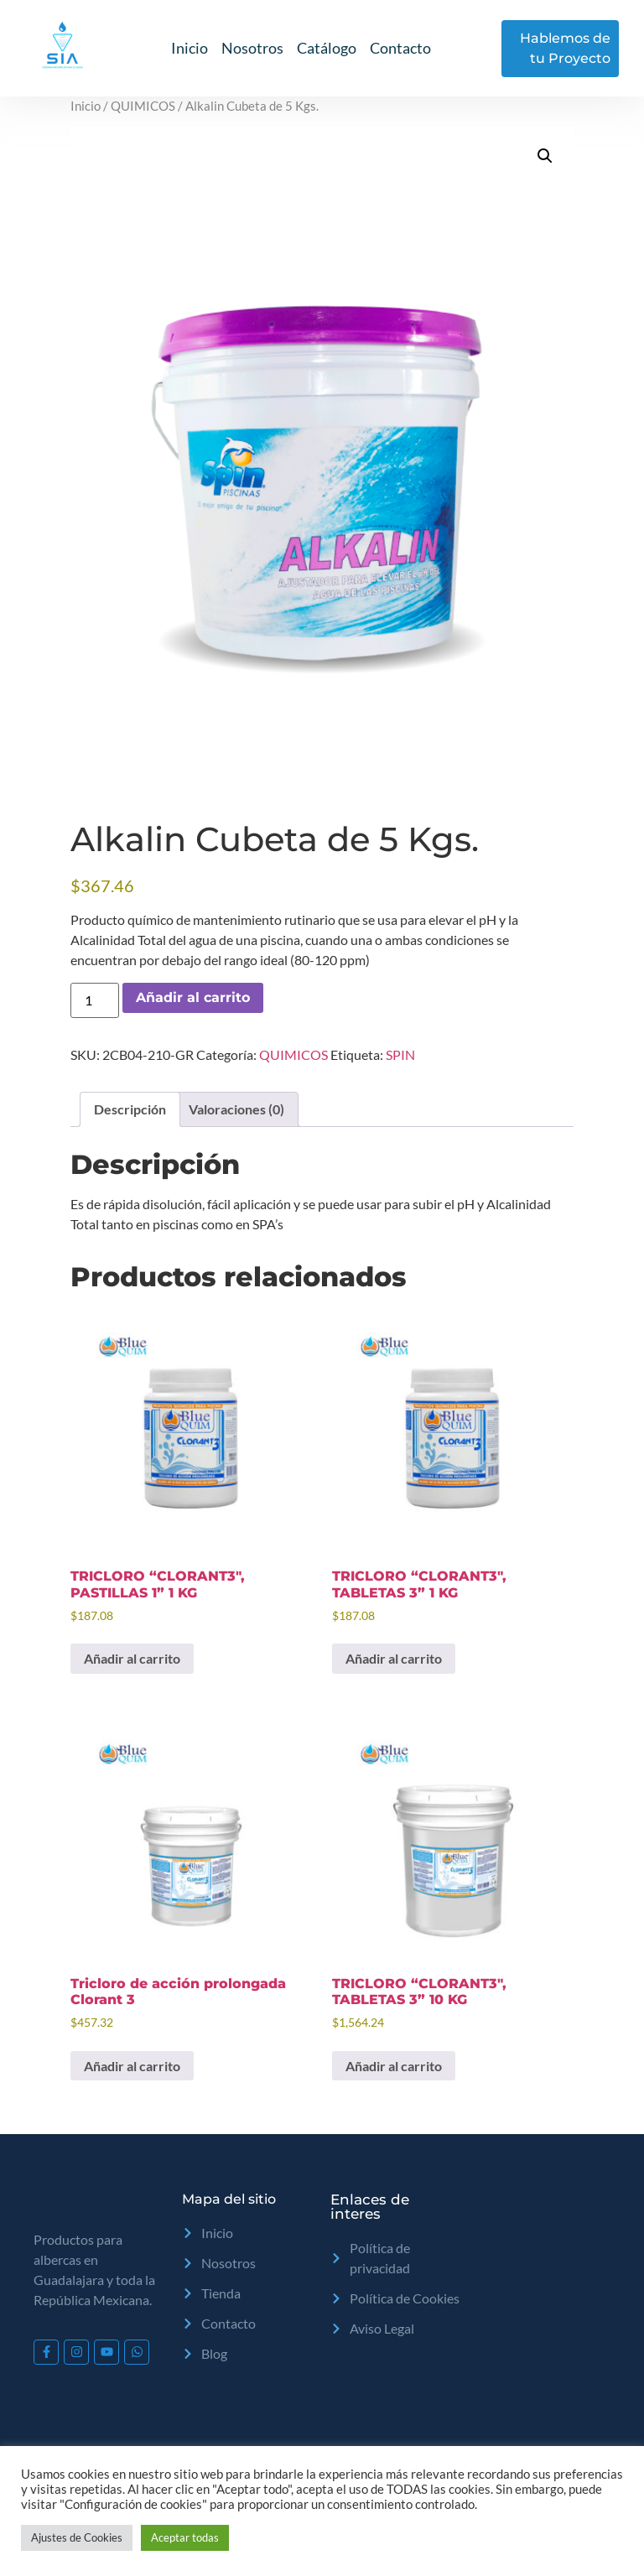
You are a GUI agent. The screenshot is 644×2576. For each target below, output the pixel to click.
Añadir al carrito (193, 997)
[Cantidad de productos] (94, 1000)
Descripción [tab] (130, 1109)
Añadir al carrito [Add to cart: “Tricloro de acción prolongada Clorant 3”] (132, 2066)
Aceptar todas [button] (185, 2537)
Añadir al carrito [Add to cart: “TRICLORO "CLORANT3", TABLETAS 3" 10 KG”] (393, 2066)
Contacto (400, 48)
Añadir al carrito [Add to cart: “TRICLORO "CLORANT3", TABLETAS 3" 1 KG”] (393, 1658)
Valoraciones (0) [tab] (236, 1109)
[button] (545, 156)
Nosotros (252, 48)
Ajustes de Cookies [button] (76, 2537)
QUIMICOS (143, 105)
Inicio (189, 48)
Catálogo (326, 48)
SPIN (400, 1054)
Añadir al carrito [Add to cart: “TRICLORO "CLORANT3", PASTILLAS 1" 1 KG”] (132, 1658)
